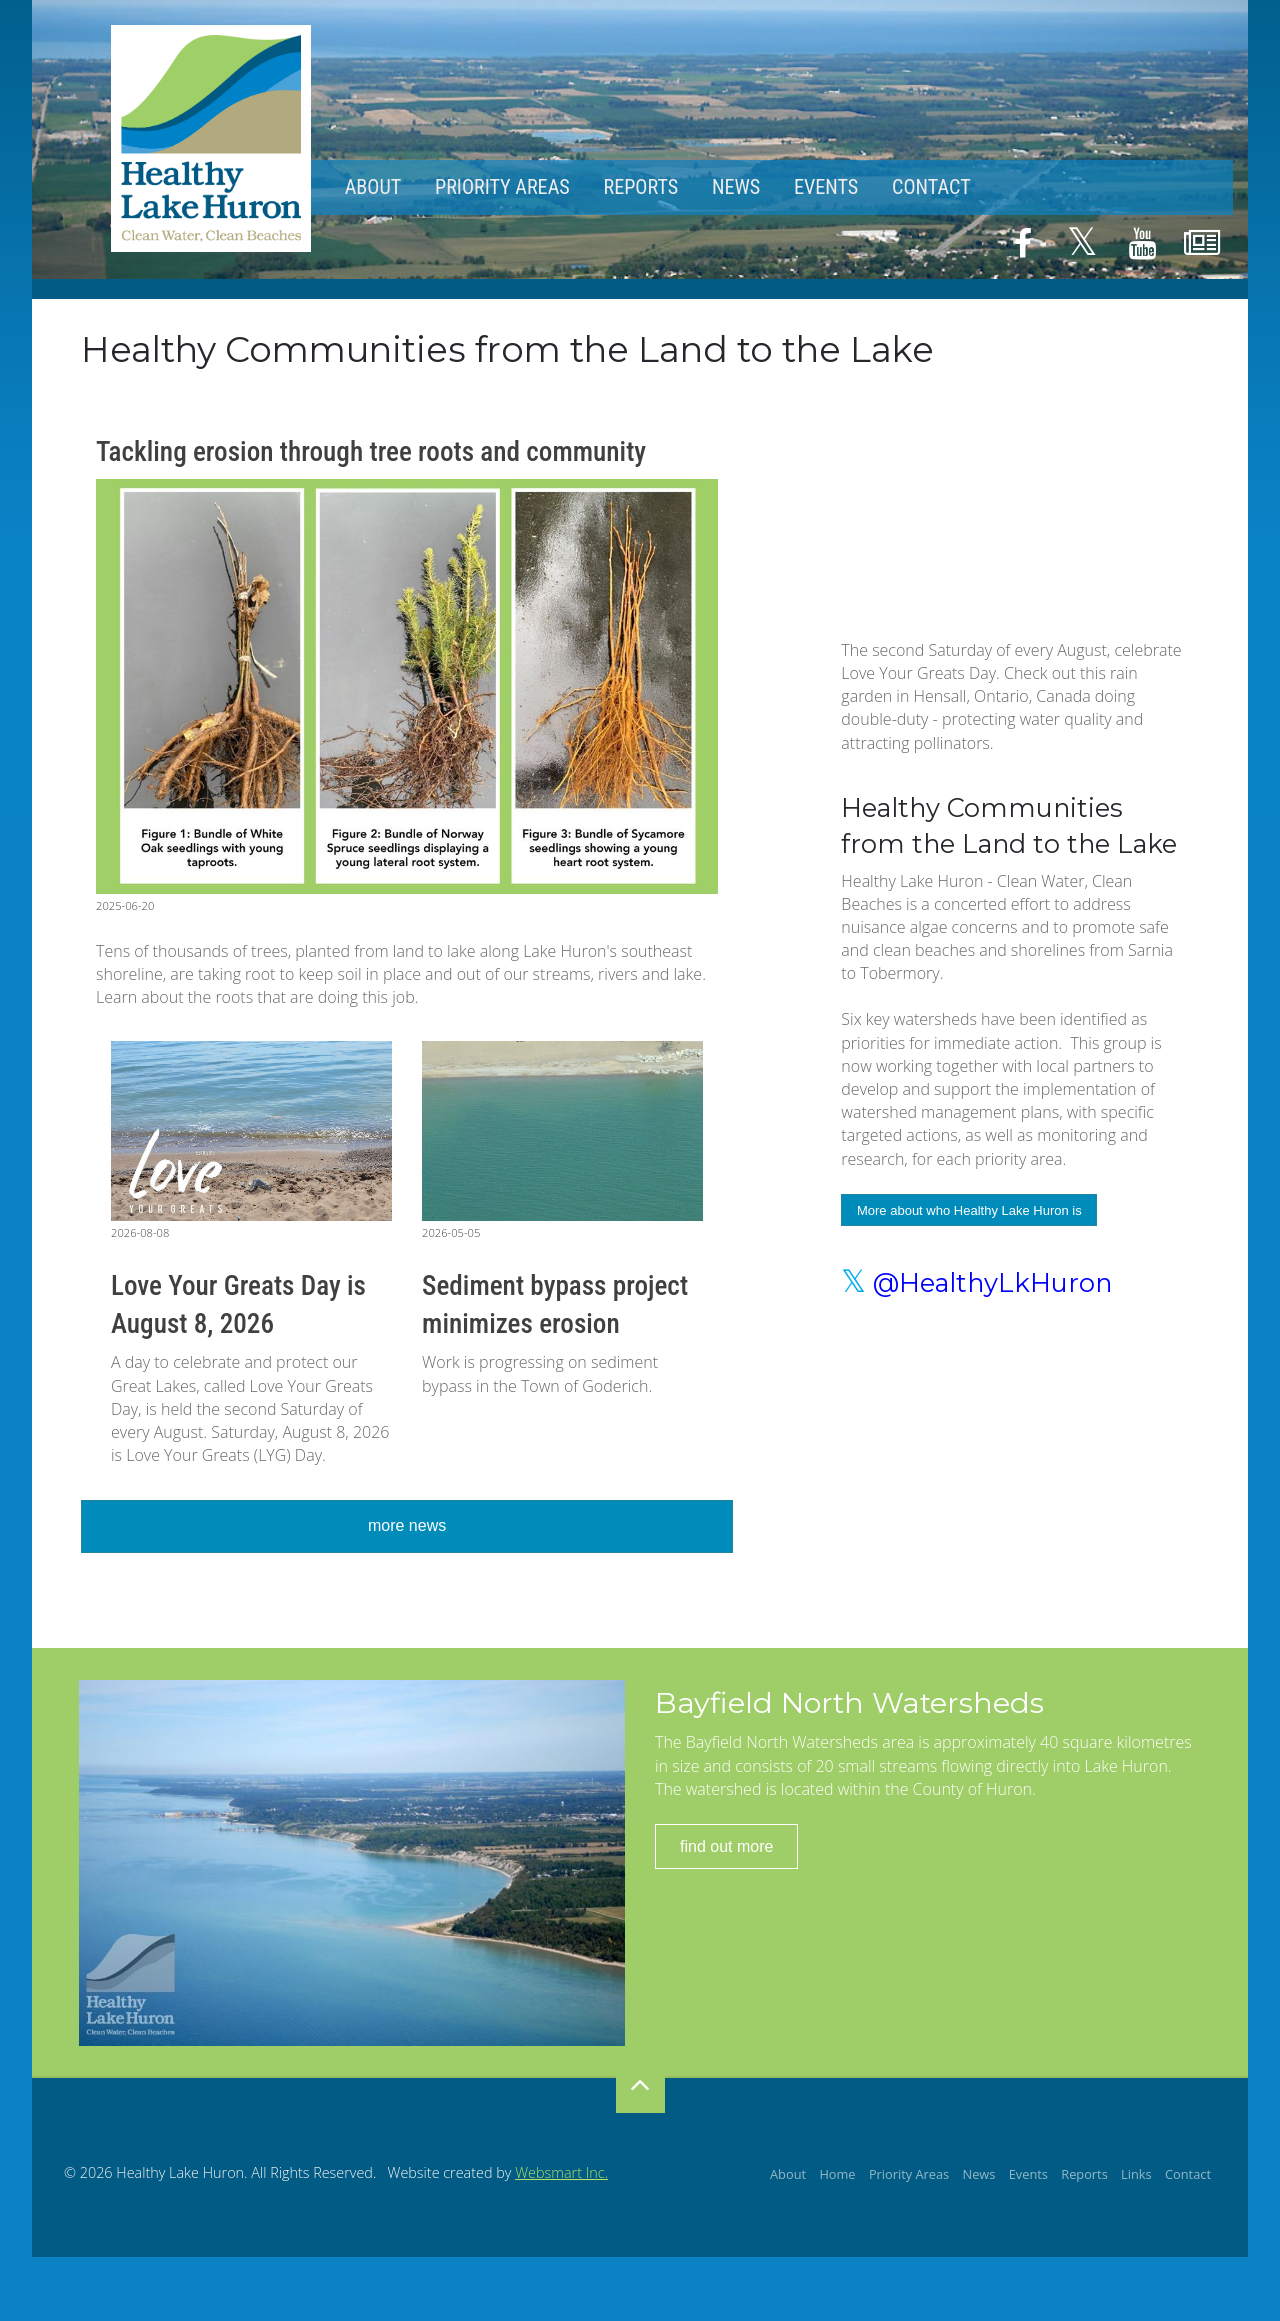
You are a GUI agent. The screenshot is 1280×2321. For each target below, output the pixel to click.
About (373, 187)
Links (1136, 2174)
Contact (931, 187)
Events (826, 187)
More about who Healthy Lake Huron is (969, 1210)
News (736, 187)
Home (837, 2174)
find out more (726, 1846)
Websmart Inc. (561, 2172)
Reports (640, 187)
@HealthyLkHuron (976, 1282)
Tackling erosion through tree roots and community (371, 452)
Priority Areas (502, 187)
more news (407, 1525)
